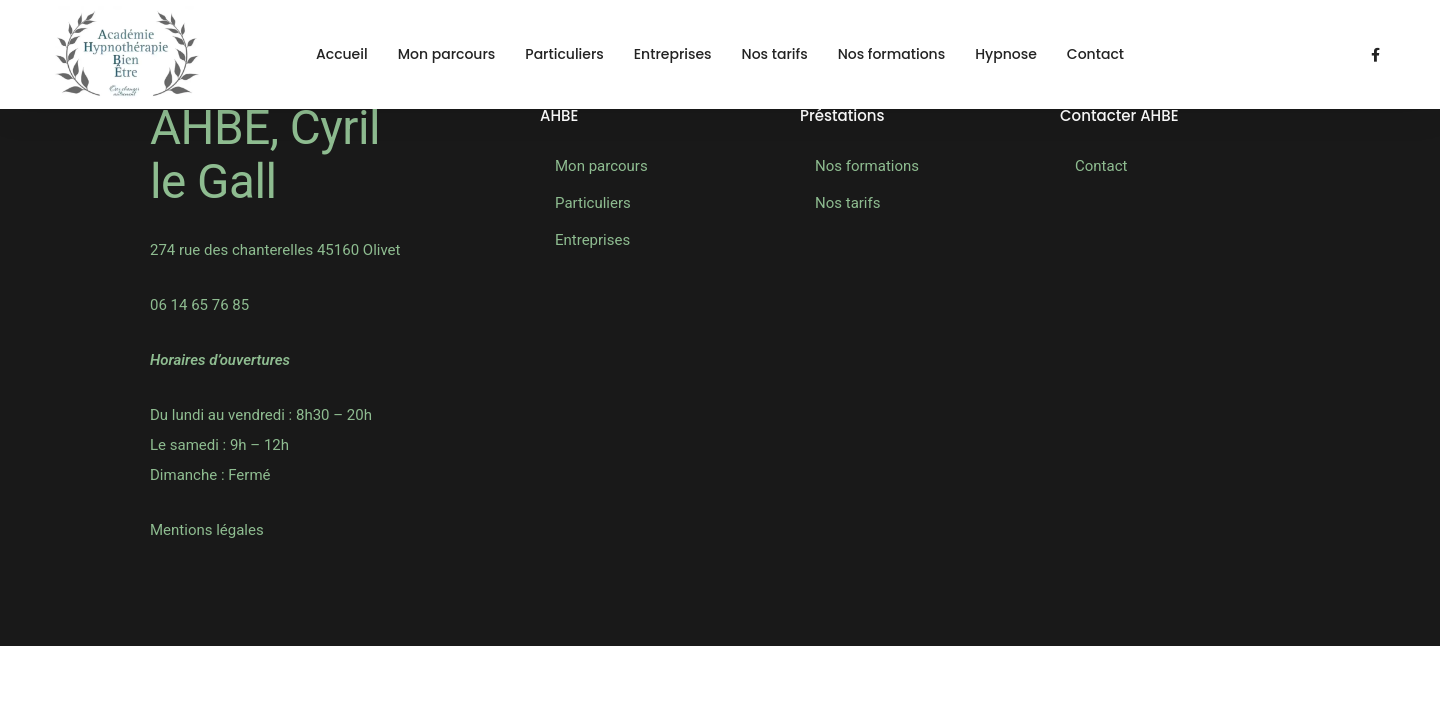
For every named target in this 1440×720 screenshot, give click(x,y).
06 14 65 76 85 (199, 305)
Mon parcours (447, 54)
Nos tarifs (775, 54)
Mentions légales (207, 530)
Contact (1095, 54)
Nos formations (892, 54)
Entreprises (673, 54)
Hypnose (1006, 54)
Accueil (342, 54)
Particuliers (564, 54)
